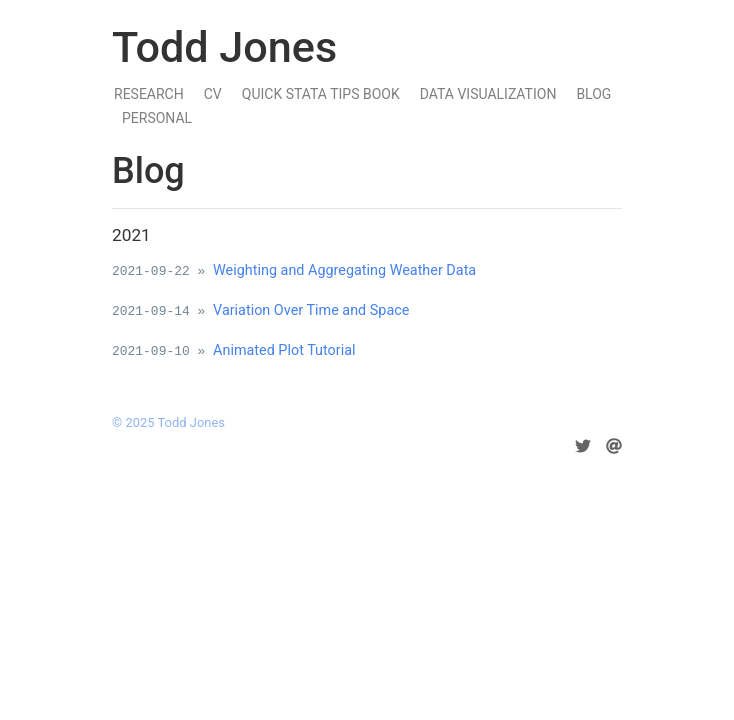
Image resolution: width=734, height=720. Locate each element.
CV (213, 94)
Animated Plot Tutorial (284, 350)
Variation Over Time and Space (311, 310)
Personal (157, 118)
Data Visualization (488, 94)
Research (149, 94)
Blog (593, 94)
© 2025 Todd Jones (168, 422)
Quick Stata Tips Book (321, 94)
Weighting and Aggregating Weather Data (344, 270)
